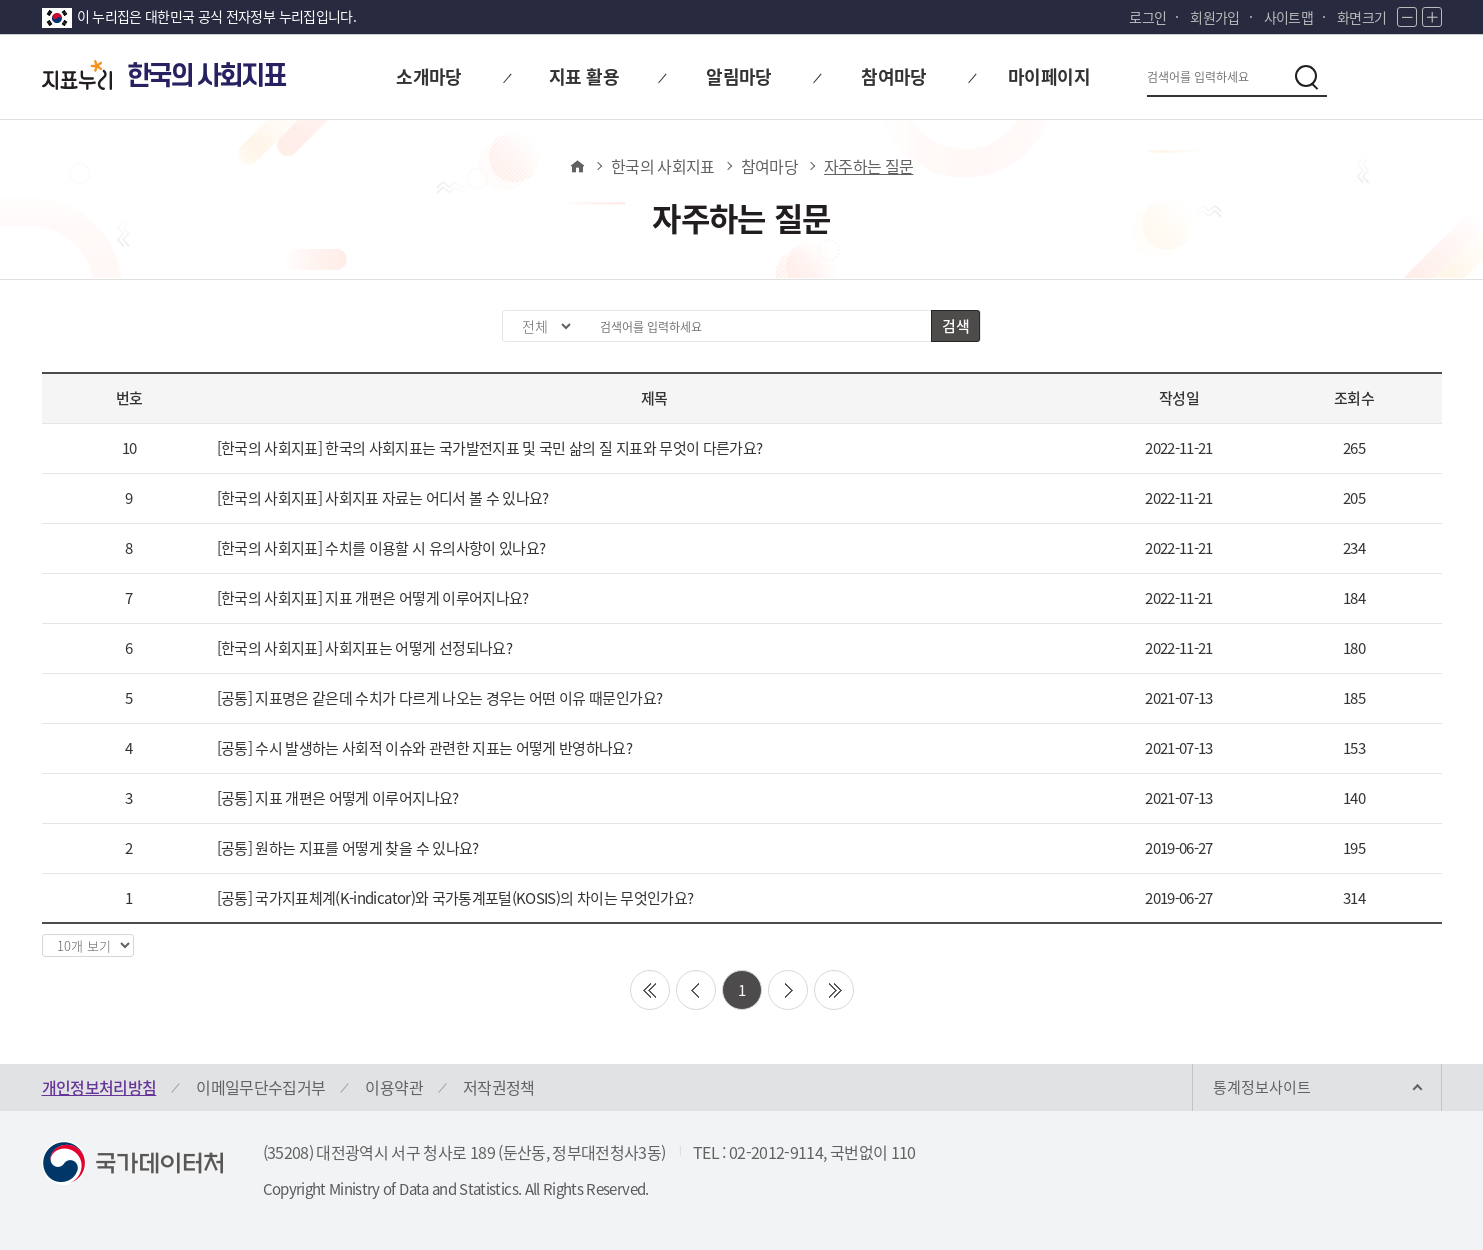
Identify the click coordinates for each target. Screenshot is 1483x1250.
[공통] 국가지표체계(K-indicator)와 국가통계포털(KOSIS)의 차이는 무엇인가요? (455, 898)
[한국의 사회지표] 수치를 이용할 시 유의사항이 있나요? (381, 548)
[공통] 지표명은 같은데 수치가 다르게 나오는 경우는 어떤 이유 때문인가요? (440, 698)
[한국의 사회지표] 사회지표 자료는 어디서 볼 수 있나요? (383, 498)
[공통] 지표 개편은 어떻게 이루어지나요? (338, 798)
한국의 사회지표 (663, 166)
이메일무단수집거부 (260, 1087)
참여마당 (769, 166)
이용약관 (393, 1087)
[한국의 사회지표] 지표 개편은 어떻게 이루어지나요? (373, 598)
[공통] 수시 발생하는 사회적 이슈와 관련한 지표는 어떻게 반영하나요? (425, 748)
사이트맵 (1288, 17)
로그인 (1147, 17)
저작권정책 (499, 1087)
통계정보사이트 (1262, 1087)
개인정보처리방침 (99, 1087)
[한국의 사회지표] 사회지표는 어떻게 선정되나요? (364, 648)
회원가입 (1214, 17)
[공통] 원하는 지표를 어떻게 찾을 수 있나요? (348, 848)
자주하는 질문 (868, 166)
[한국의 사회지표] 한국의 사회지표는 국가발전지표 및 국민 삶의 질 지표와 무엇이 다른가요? (490, 448)
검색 (955, 326)
